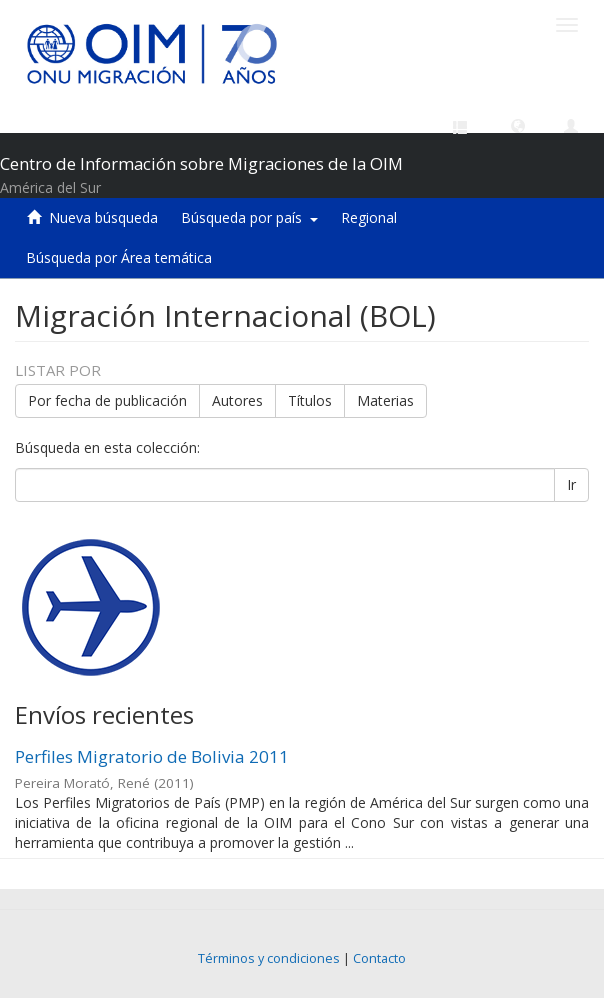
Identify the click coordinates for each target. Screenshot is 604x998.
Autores (237, 400)
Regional (369, 217)
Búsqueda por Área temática (119, 257)
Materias (385, 400)
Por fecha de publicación (107, 400)
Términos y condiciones (269, 958)
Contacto (379, 958)
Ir (571, 484)
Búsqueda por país (249, 217)
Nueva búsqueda (103, 217)
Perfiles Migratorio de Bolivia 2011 (152, 756)
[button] (518, 125)
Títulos (310, 400)
